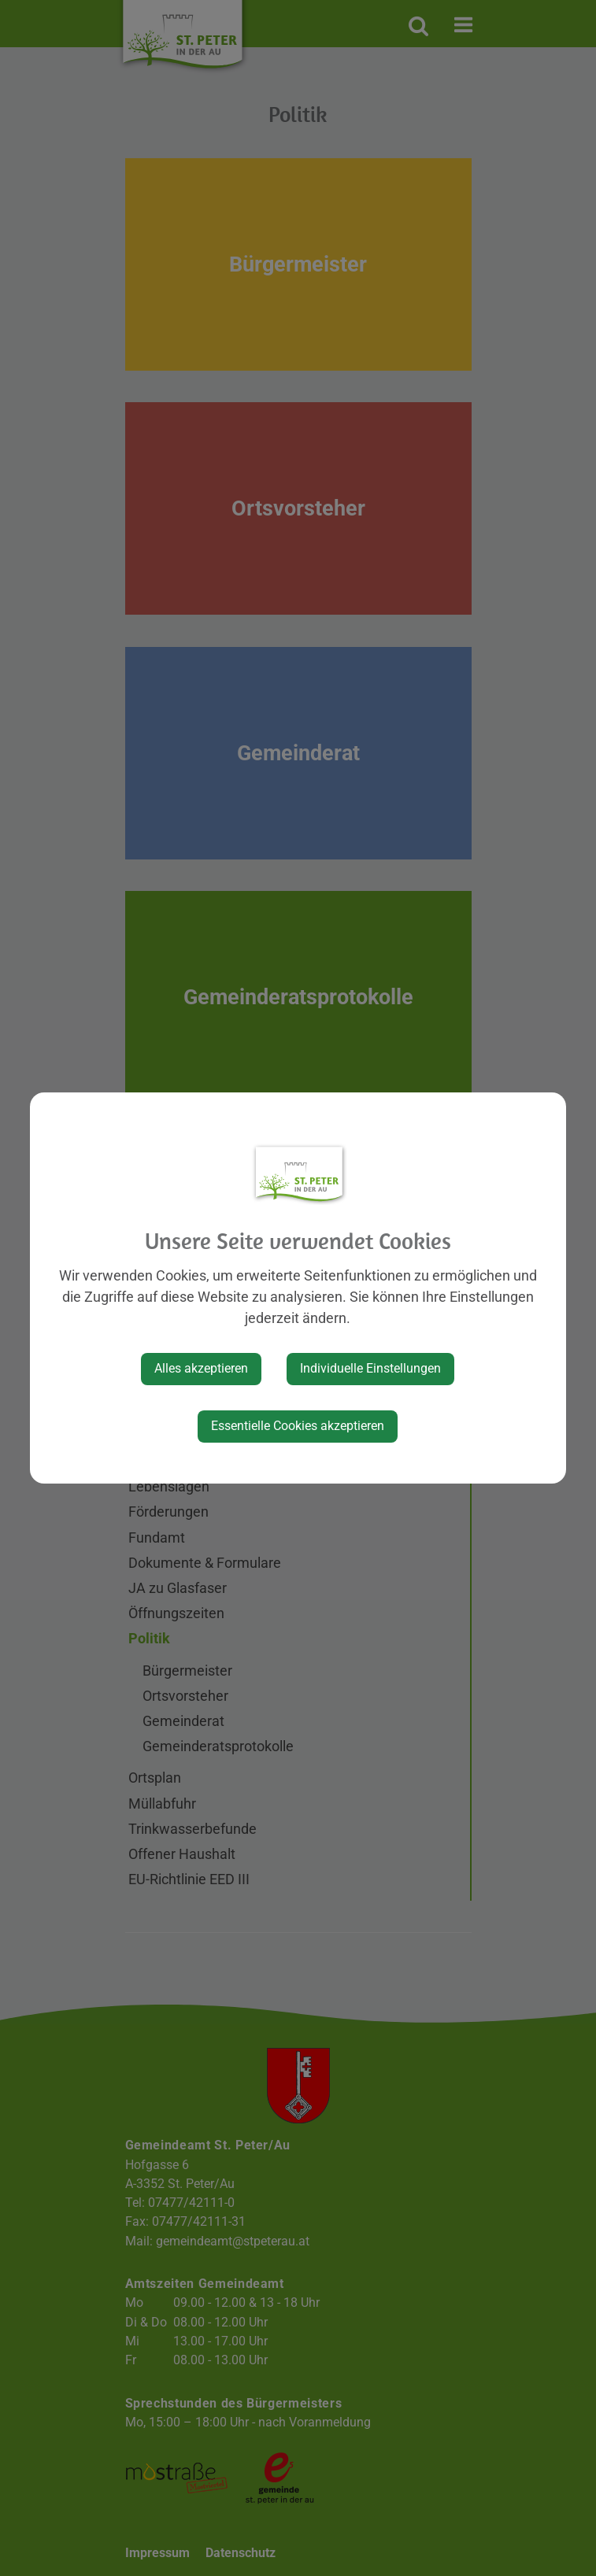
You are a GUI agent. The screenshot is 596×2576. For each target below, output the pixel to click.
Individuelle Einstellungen (370, 1368)
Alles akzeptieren (201, 1368)
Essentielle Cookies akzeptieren (297, 1425)
